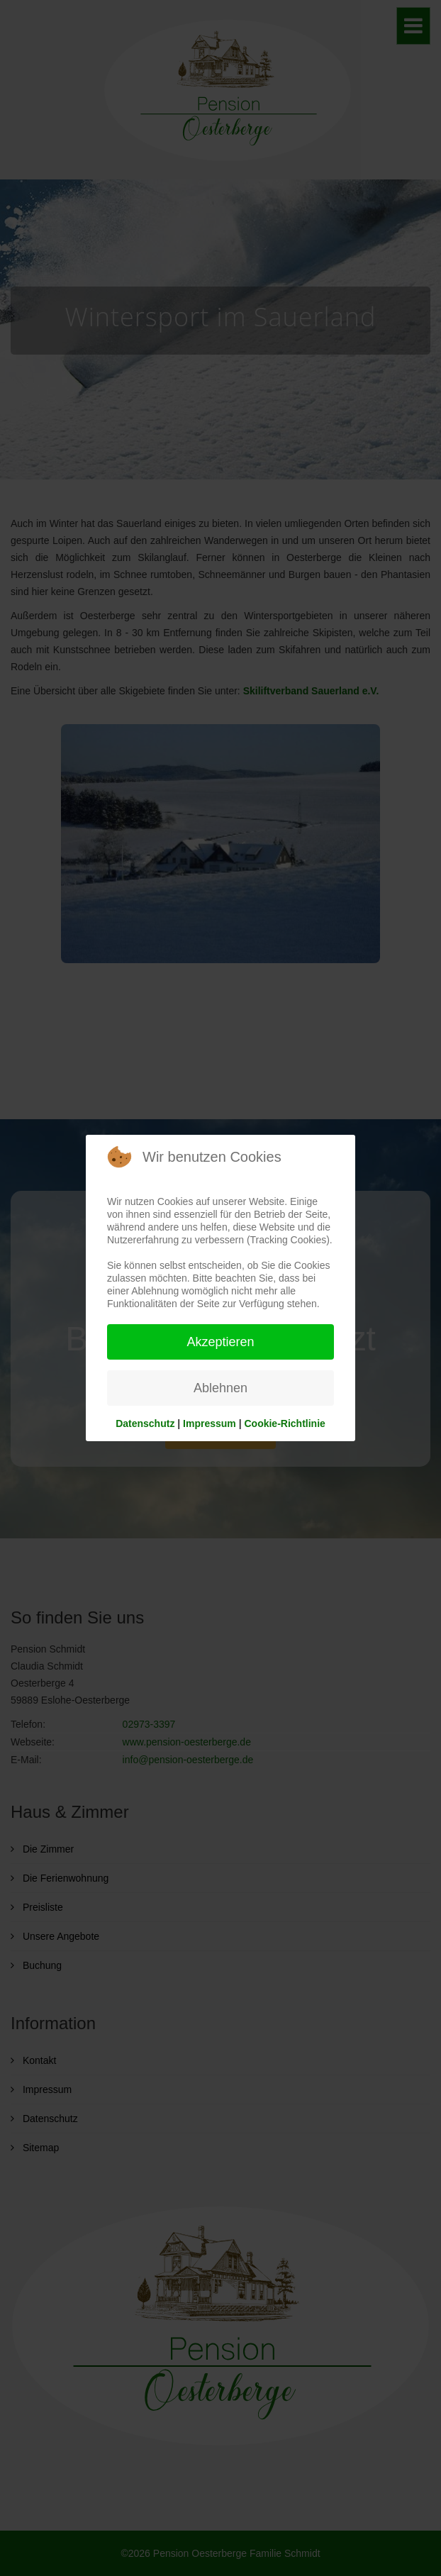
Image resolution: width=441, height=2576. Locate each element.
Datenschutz (145, 1423)
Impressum (209, 1423)
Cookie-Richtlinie (284, 1423)
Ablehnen (220, 1388)
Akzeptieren (220, 1342)
